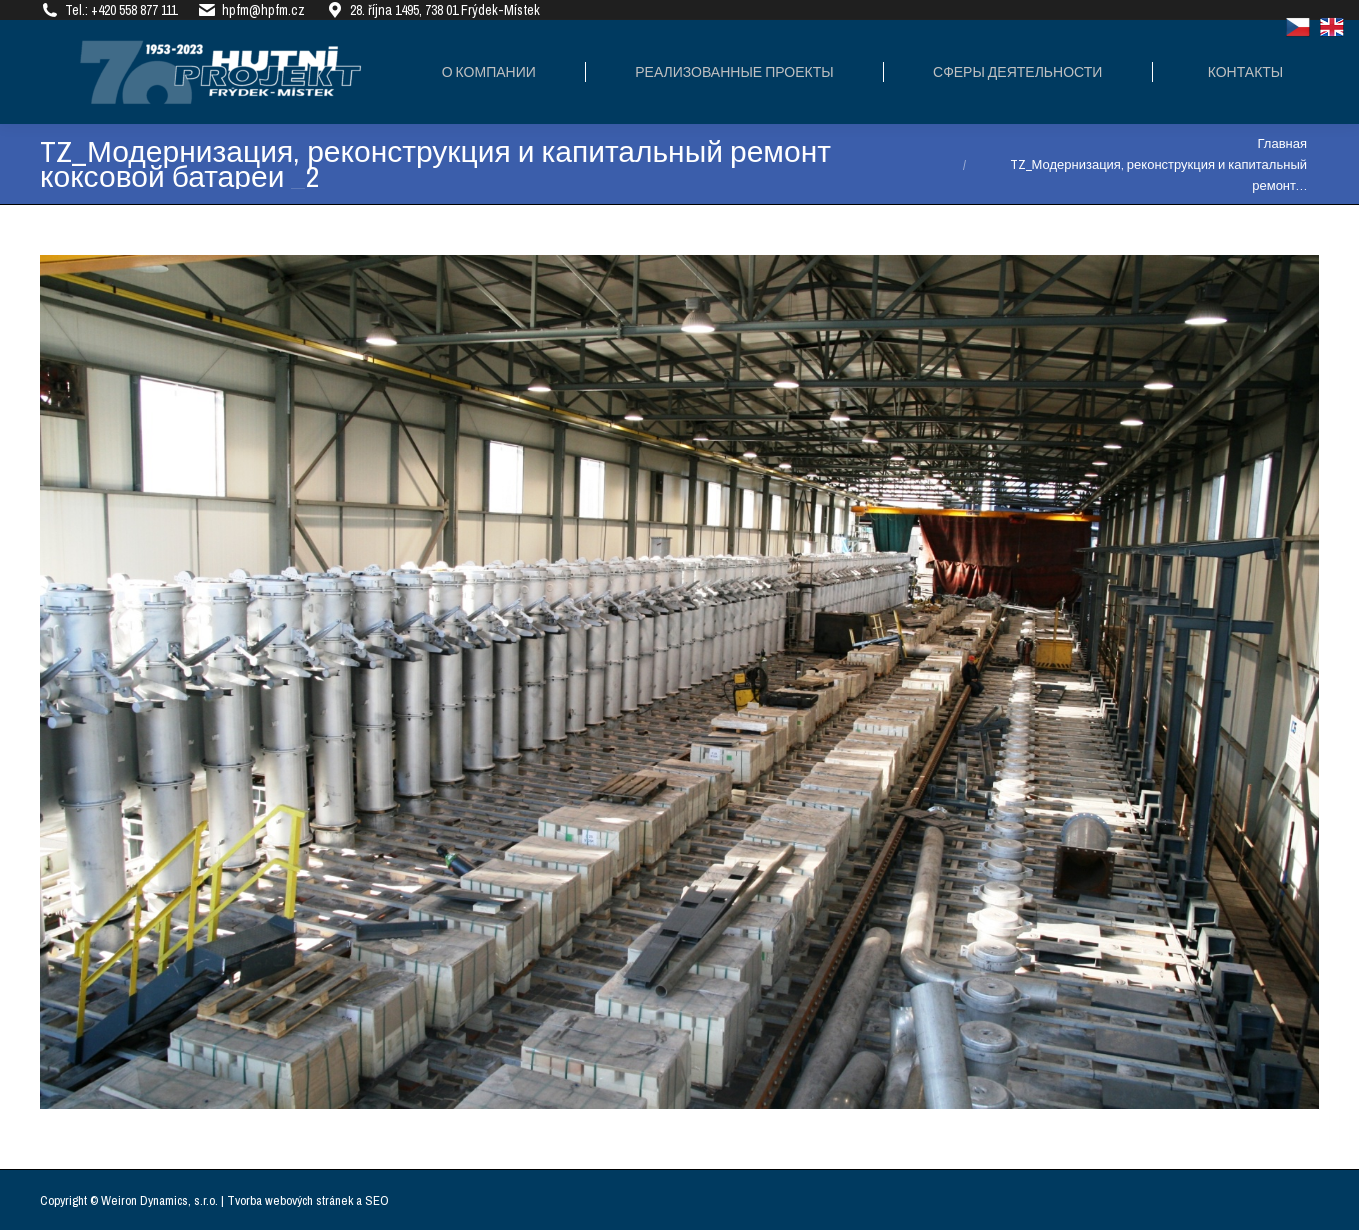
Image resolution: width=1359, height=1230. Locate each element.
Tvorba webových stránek (290, 1200)
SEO (377, 1200)
